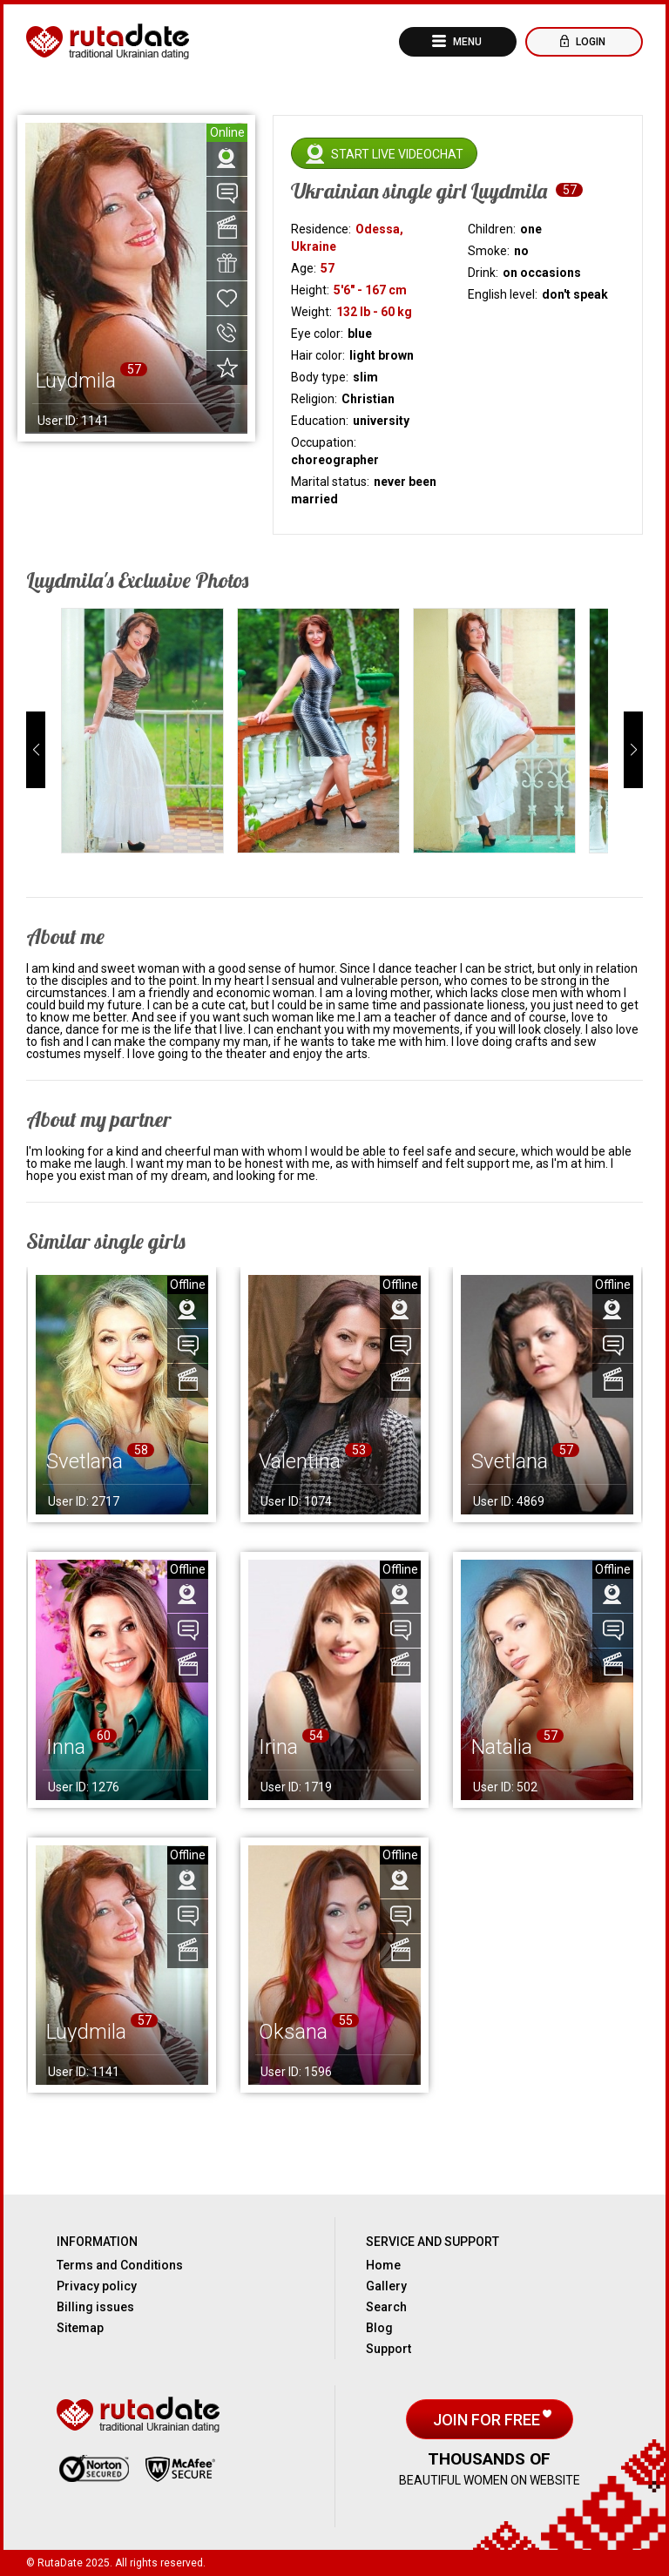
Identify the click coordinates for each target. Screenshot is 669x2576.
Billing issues (95, 2307)
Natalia (501, 1747)
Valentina (300, 1461)
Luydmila (86, 2032)
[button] (35, 749)
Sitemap (80, 2328)
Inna (65, 1747)
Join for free (488, 2420)
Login (589, 42)
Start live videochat (397, 154)
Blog (379, 2328)
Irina (278, 1747)
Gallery (386, 2286)
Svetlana (84, 1461)
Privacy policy (97, 2286)
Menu (466, 42)
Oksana (293, 2032)
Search (386, 2307)
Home (383, 2265)
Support (388, 2349)
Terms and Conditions (120, 2265)
